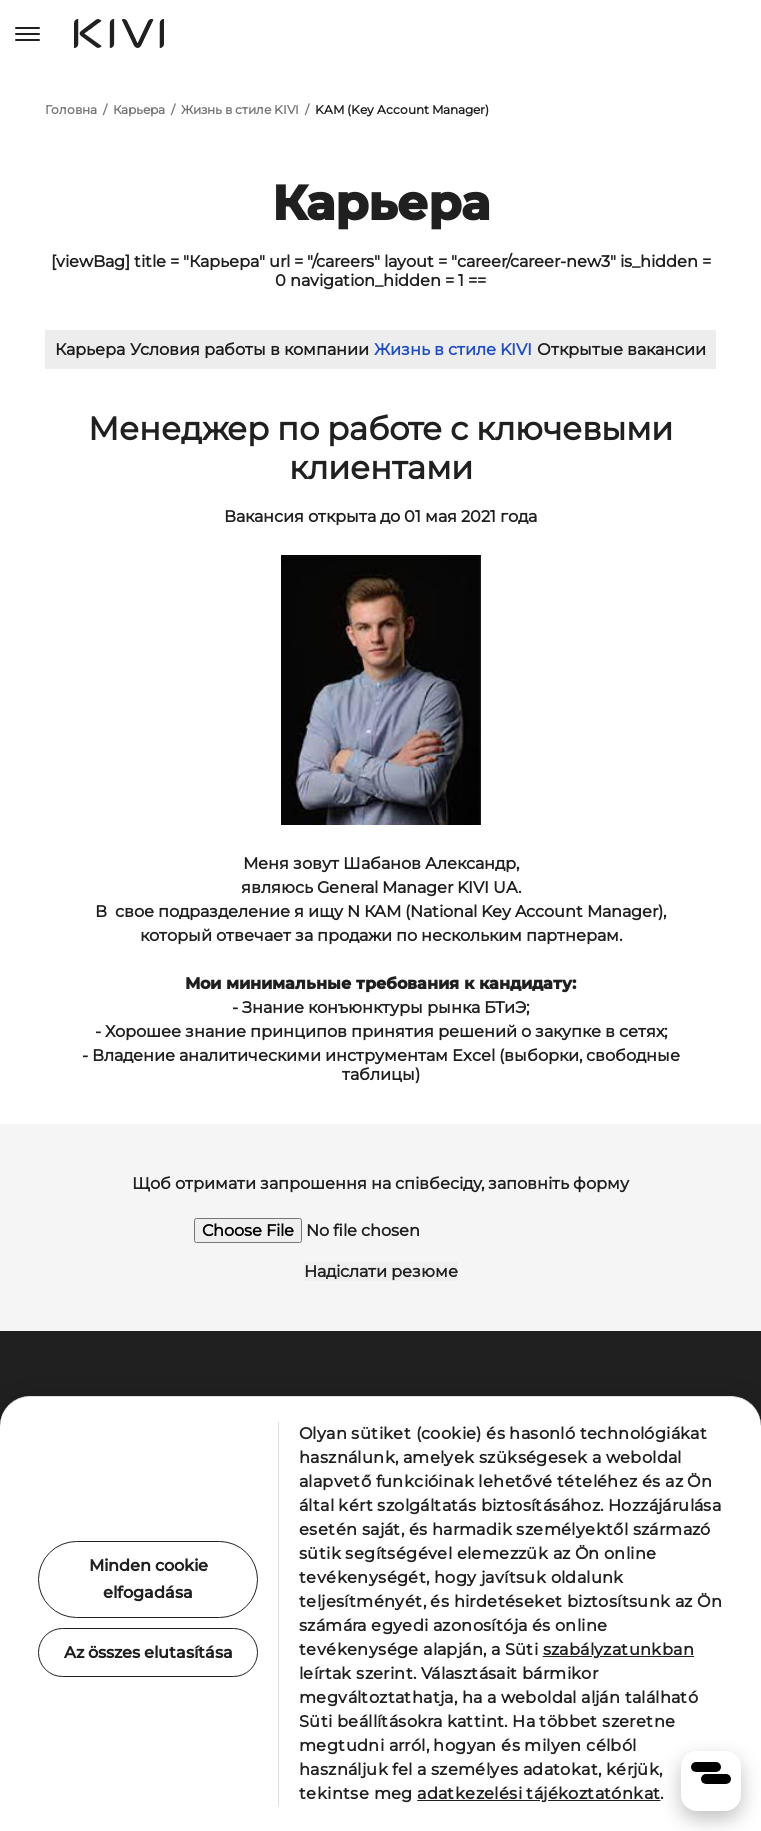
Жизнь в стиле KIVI (240, 109)
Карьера (139, 109)
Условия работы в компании (249, 349)
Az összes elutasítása (148, 1652)
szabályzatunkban (618, 1649)
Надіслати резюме (381, 1271)
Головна (71, 109)
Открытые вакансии (621, 349)
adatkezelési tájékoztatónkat (538, 1793)
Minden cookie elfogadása (148, 1579)
